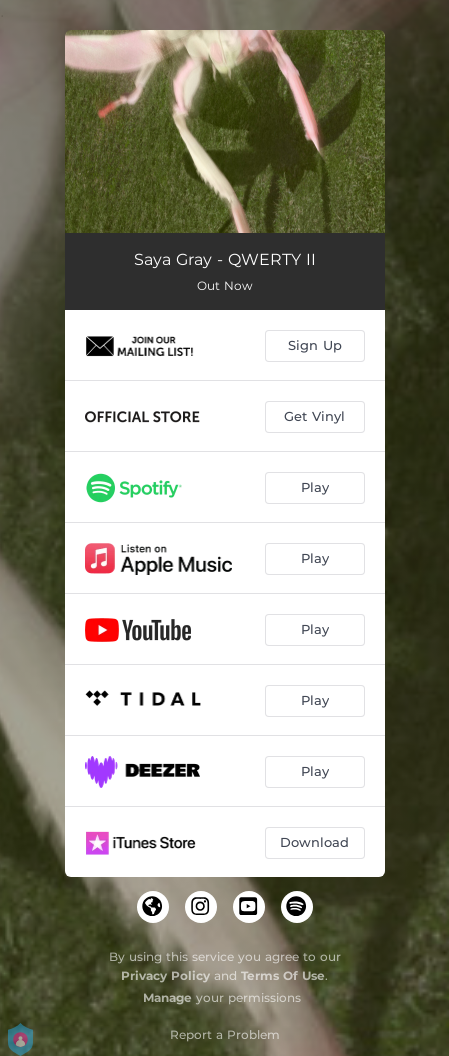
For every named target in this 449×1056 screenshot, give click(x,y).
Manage (167, 997)
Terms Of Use (283, 975)
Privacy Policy (165, 975)
